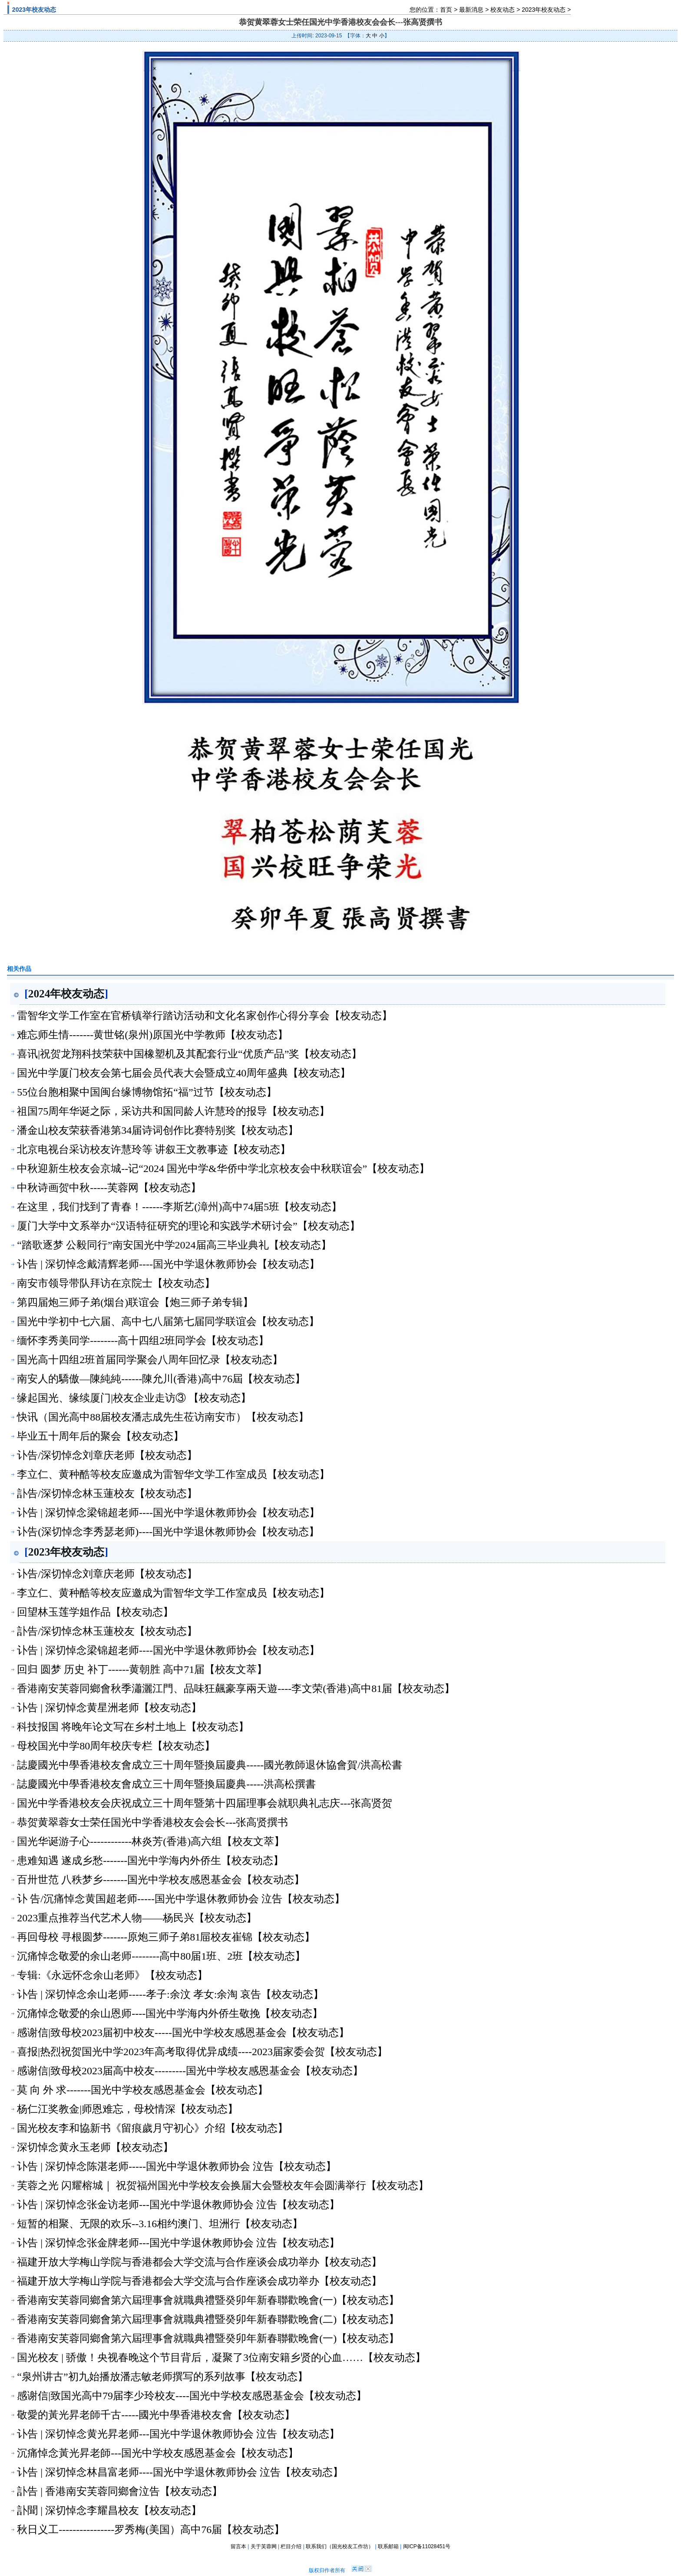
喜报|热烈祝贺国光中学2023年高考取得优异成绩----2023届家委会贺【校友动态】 (202, 2051)
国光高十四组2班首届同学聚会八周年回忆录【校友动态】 (150, 1359)
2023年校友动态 (543, 9)
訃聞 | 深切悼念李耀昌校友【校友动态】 (109, 2510)
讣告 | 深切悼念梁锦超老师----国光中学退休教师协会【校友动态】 (168, 1512)
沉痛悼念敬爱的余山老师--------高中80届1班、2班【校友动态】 (161, 1956)
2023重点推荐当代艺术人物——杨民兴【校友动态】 (137, 1918)
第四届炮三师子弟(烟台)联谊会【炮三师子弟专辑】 (135, 1302)
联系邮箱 (388, 2546)
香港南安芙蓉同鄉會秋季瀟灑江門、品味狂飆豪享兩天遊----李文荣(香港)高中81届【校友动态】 (236, 1688)
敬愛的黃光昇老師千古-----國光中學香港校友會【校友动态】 (156, 2414)
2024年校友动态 (66, 993)
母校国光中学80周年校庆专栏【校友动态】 (116, 1746)
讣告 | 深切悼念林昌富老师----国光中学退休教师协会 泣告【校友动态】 (180, 2472)
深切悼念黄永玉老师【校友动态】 (95, 2147)
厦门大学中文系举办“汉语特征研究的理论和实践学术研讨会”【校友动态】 (188, 1226)
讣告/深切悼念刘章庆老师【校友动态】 (107, 1455)
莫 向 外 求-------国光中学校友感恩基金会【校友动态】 (142, 2090)
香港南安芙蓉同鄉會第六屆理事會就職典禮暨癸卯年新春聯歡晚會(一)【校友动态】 (208, 2300)
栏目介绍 (291, 2546)
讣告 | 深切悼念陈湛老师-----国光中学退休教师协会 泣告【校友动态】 (176, 2166)
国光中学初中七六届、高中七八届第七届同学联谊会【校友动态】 (168, 1321)
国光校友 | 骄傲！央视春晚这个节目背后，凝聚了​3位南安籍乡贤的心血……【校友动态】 (221, 2357)
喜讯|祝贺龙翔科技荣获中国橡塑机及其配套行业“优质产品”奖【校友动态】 (189, 1054)
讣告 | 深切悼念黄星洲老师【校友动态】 (109, 1707)
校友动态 (502, 9)
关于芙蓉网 (264, 2546)
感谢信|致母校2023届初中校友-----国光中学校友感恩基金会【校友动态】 (183, 2032)
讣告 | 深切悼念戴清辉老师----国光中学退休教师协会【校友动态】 (168, 1264)
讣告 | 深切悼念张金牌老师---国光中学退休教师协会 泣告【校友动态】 (178, 2242)
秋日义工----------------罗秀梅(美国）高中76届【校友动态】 (150, 2529)
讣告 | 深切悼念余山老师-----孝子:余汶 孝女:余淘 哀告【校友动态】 (170, 1994)
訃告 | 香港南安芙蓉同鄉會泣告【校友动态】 (119, 2491)
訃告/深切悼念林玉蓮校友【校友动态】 (107, 1493)
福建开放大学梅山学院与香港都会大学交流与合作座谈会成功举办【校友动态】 (199, 2262)
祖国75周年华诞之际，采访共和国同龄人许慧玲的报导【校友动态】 (173, 1111)
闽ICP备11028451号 (426, 2546)
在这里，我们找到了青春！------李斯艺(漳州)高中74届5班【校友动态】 (179, 1206)
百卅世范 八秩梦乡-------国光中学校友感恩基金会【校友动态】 (160, 1879)
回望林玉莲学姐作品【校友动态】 (95, 1612)
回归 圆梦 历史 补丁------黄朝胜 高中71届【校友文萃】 (142, 1669)
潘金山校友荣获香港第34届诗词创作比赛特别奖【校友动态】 (157, 1130)
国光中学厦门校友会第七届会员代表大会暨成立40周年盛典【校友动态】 (183, 1073)
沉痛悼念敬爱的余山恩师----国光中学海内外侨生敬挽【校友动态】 (170, 2013)
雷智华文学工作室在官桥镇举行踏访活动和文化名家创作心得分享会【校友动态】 (204, 1015)
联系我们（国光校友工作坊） (340, 2546)
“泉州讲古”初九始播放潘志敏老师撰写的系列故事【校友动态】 (162, 2376)
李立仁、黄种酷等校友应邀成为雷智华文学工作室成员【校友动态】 (173, 1474)
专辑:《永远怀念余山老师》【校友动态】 (112, 1975)
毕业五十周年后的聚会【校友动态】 (100, 1436)
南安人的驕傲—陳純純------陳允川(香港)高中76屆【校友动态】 (161, 1378)
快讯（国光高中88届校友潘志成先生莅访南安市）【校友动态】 (163, 1417)
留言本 (238, 2546)
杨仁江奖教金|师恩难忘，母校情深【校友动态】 (127, 2109)
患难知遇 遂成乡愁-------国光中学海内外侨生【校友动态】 (150, 1860)
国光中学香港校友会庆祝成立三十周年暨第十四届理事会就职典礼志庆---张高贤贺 (204, 1803)
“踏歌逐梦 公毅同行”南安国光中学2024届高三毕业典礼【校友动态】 (174, 1245)
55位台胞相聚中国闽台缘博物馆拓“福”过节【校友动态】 (146, 1092)
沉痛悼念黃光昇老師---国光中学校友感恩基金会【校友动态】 (157, 2453)
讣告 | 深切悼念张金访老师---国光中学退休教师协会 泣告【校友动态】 (178, 2204)
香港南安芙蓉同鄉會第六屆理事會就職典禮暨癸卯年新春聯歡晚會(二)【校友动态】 (208, 2319)
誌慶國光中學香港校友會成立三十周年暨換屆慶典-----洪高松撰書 (166, 1784)
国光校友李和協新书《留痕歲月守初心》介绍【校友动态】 (152, 2128)
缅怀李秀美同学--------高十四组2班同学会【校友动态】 (143, 1340)
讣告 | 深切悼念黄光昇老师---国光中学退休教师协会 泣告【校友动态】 (178, 2434)
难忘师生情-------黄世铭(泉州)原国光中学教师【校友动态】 (152, 1034)
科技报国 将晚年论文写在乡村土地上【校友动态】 (133, 1726)
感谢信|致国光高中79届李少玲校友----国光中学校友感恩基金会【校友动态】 (192, 2395)
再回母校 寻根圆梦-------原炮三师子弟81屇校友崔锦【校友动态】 (166, 1937)
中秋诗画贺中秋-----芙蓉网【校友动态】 (109, 1187)
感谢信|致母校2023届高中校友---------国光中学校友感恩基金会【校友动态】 (190, 2070)
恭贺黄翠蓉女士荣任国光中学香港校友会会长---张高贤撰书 (152, 1822)
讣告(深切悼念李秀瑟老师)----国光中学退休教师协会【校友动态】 (168, 1531)
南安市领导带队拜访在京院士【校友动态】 (116, 1283)
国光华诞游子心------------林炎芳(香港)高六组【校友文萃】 (150, 1841)
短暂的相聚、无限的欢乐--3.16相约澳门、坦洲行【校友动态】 (160, 2223)
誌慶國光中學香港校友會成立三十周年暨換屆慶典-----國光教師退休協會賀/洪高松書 (209, 1765)
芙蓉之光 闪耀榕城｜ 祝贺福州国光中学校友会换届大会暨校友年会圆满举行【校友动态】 (223, 2185)
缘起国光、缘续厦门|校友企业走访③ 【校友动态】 (134, 1398)
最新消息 (471, 9)
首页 (446, 9)
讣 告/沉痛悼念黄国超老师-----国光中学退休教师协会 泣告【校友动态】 (181, 1898)
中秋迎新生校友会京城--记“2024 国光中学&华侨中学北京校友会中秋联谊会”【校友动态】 (223, 1168)
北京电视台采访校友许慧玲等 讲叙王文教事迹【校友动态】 (154, 1149)
